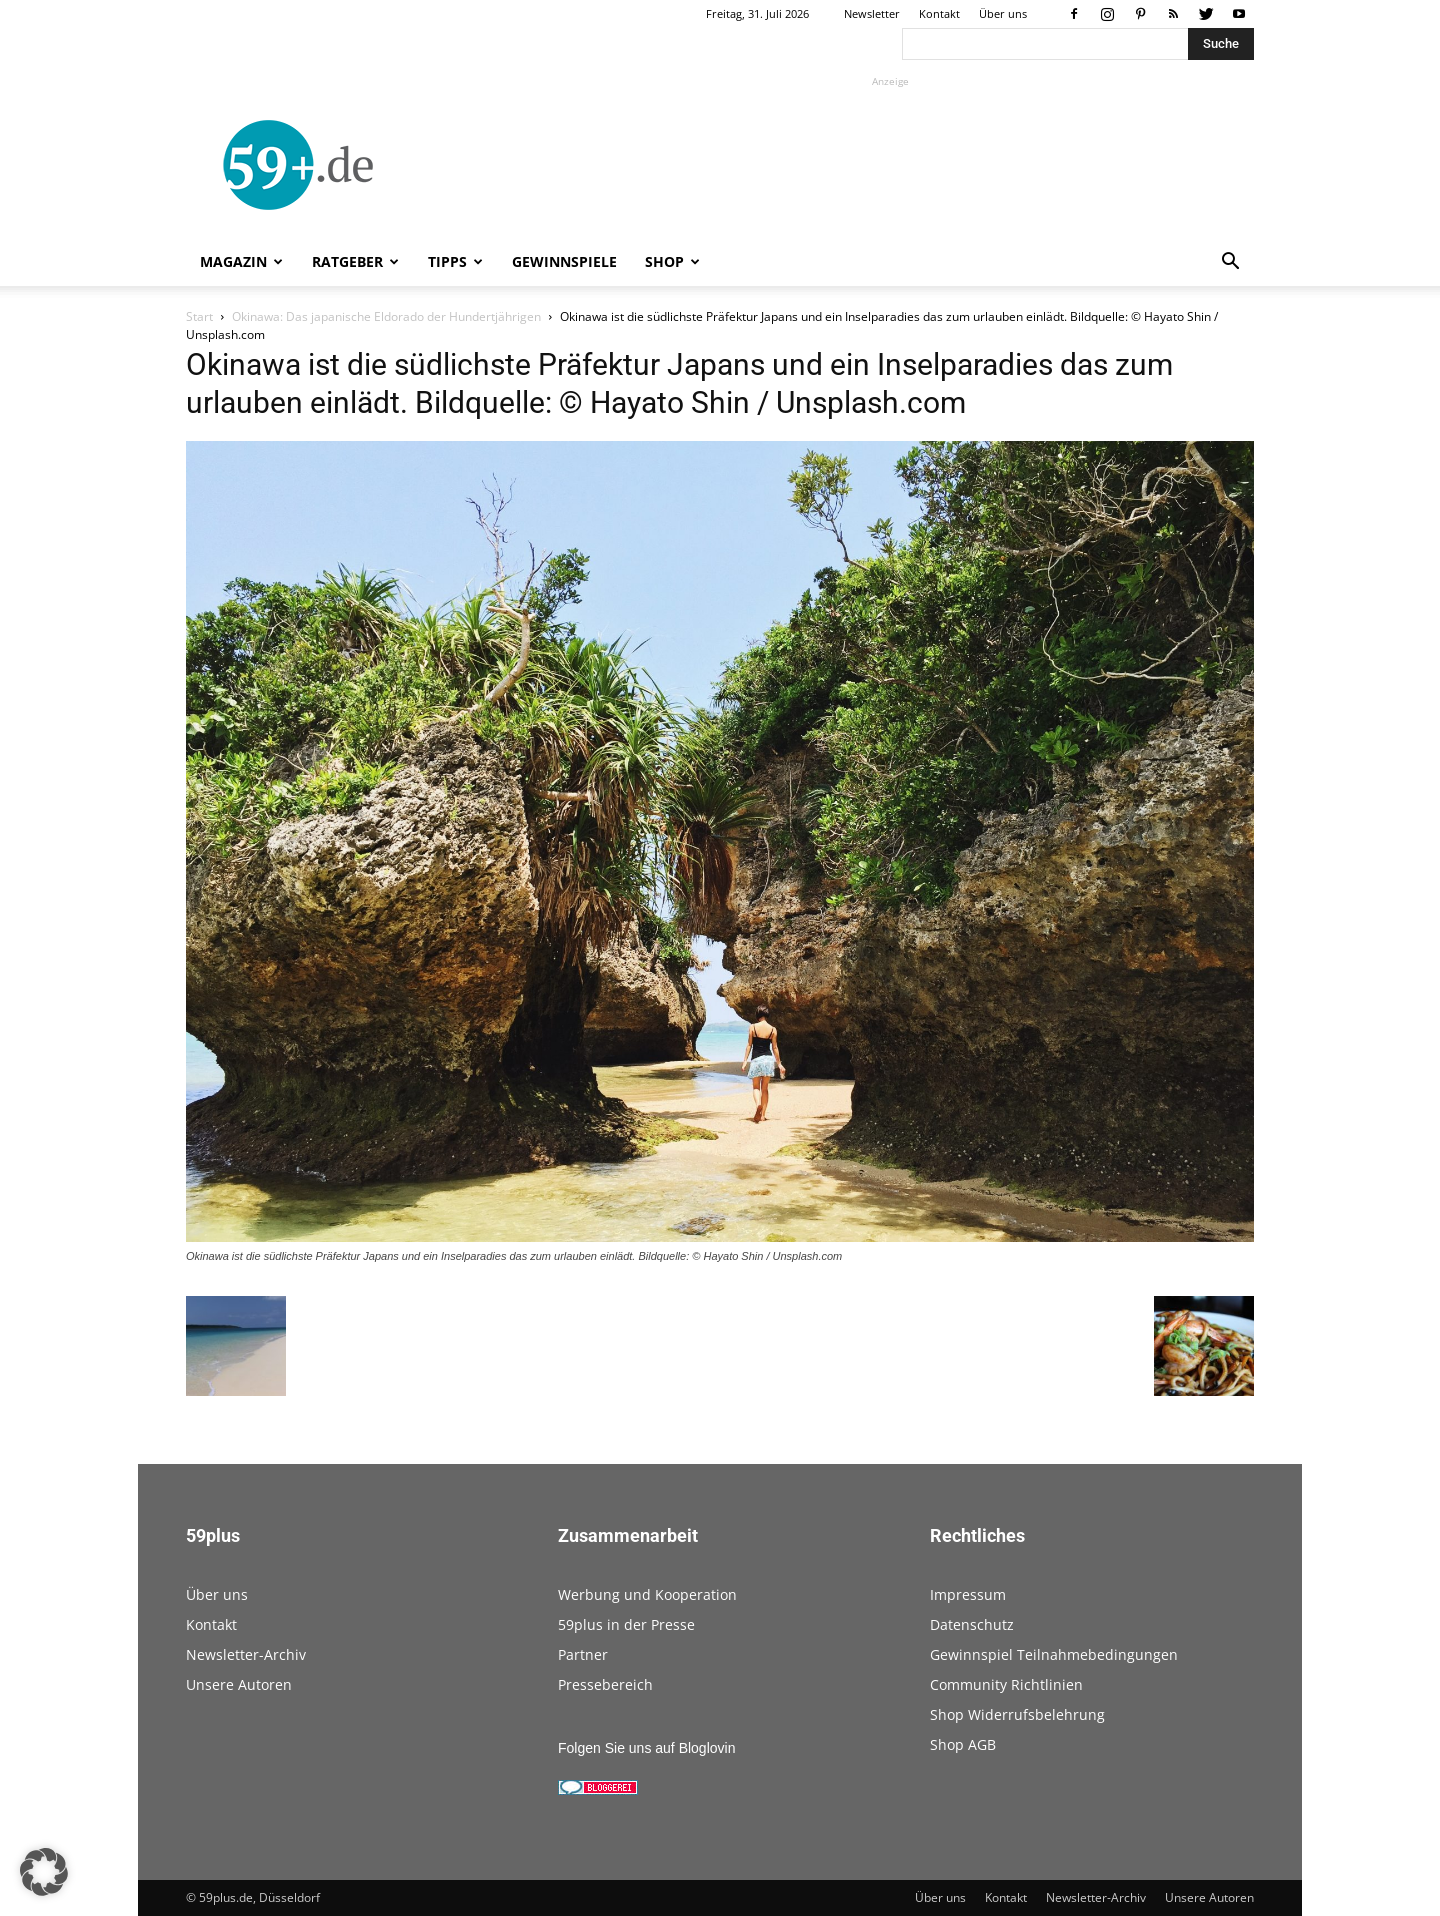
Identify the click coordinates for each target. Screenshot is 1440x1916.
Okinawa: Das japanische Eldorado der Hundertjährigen (386, 316)
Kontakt (939, 13)
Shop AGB (963, 1744)
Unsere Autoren (239, 1684)
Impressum (968, 1594)
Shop (672, 261)
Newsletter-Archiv (246, 1654)
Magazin (241, 261)
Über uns (1003, 13)
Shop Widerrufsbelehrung (1017, 1714)
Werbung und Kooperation (647, 1594)
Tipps (455, 261)
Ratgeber (355, 261)
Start (199, 316)
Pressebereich (605, 1684)
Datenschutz (972, 1624)
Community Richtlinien (1006, 1684)
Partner (583, 1654)
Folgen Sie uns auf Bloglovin (646, 1748)
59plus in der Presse (626, 1624)
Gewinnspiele (564, 261)
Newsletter (872, 13)
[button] (1230, 263)
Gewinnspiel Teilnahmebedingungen (1054, 1654)
